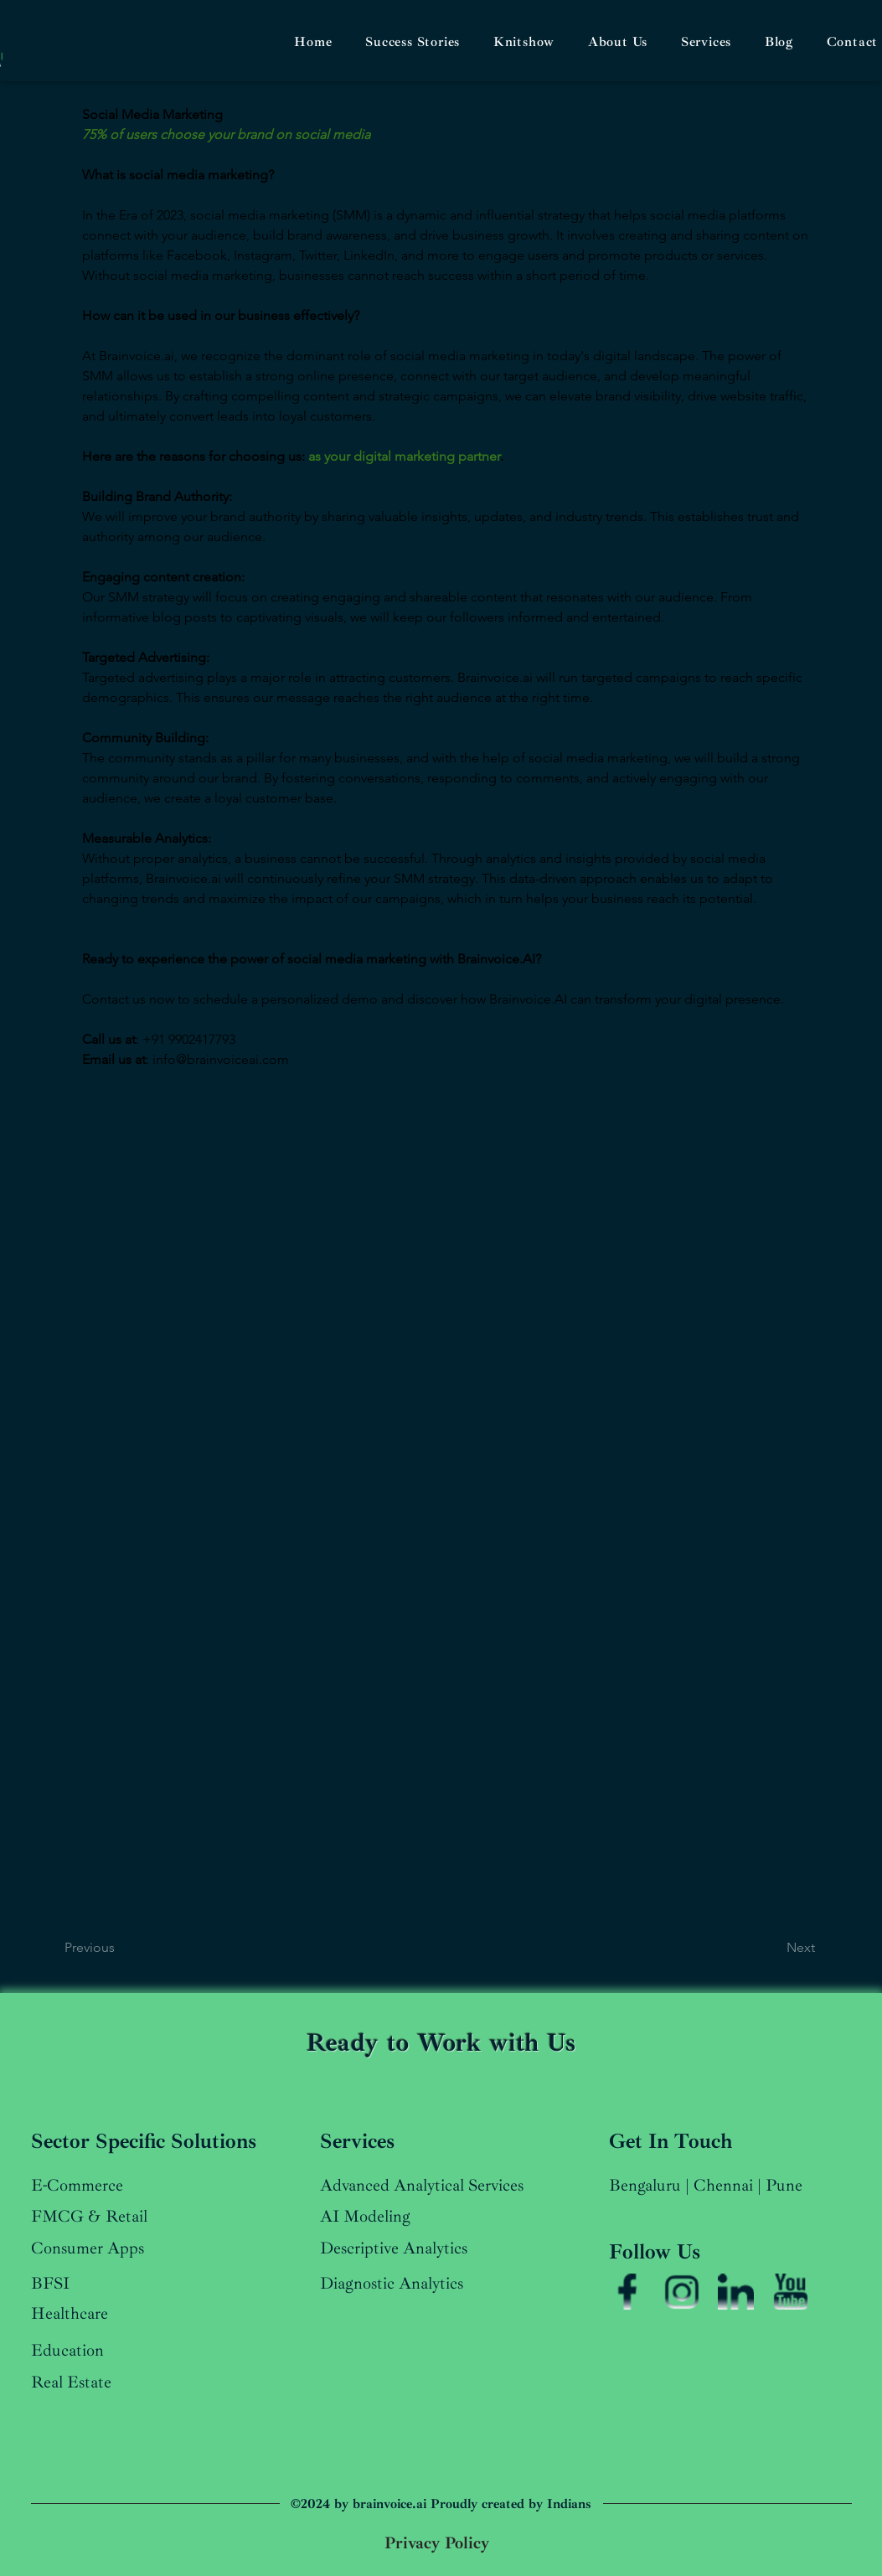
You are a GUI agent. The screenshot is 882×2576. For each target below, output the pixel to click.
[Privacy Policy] (437, 2543)
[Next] (769, 1948)
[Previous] (112, 1948)
